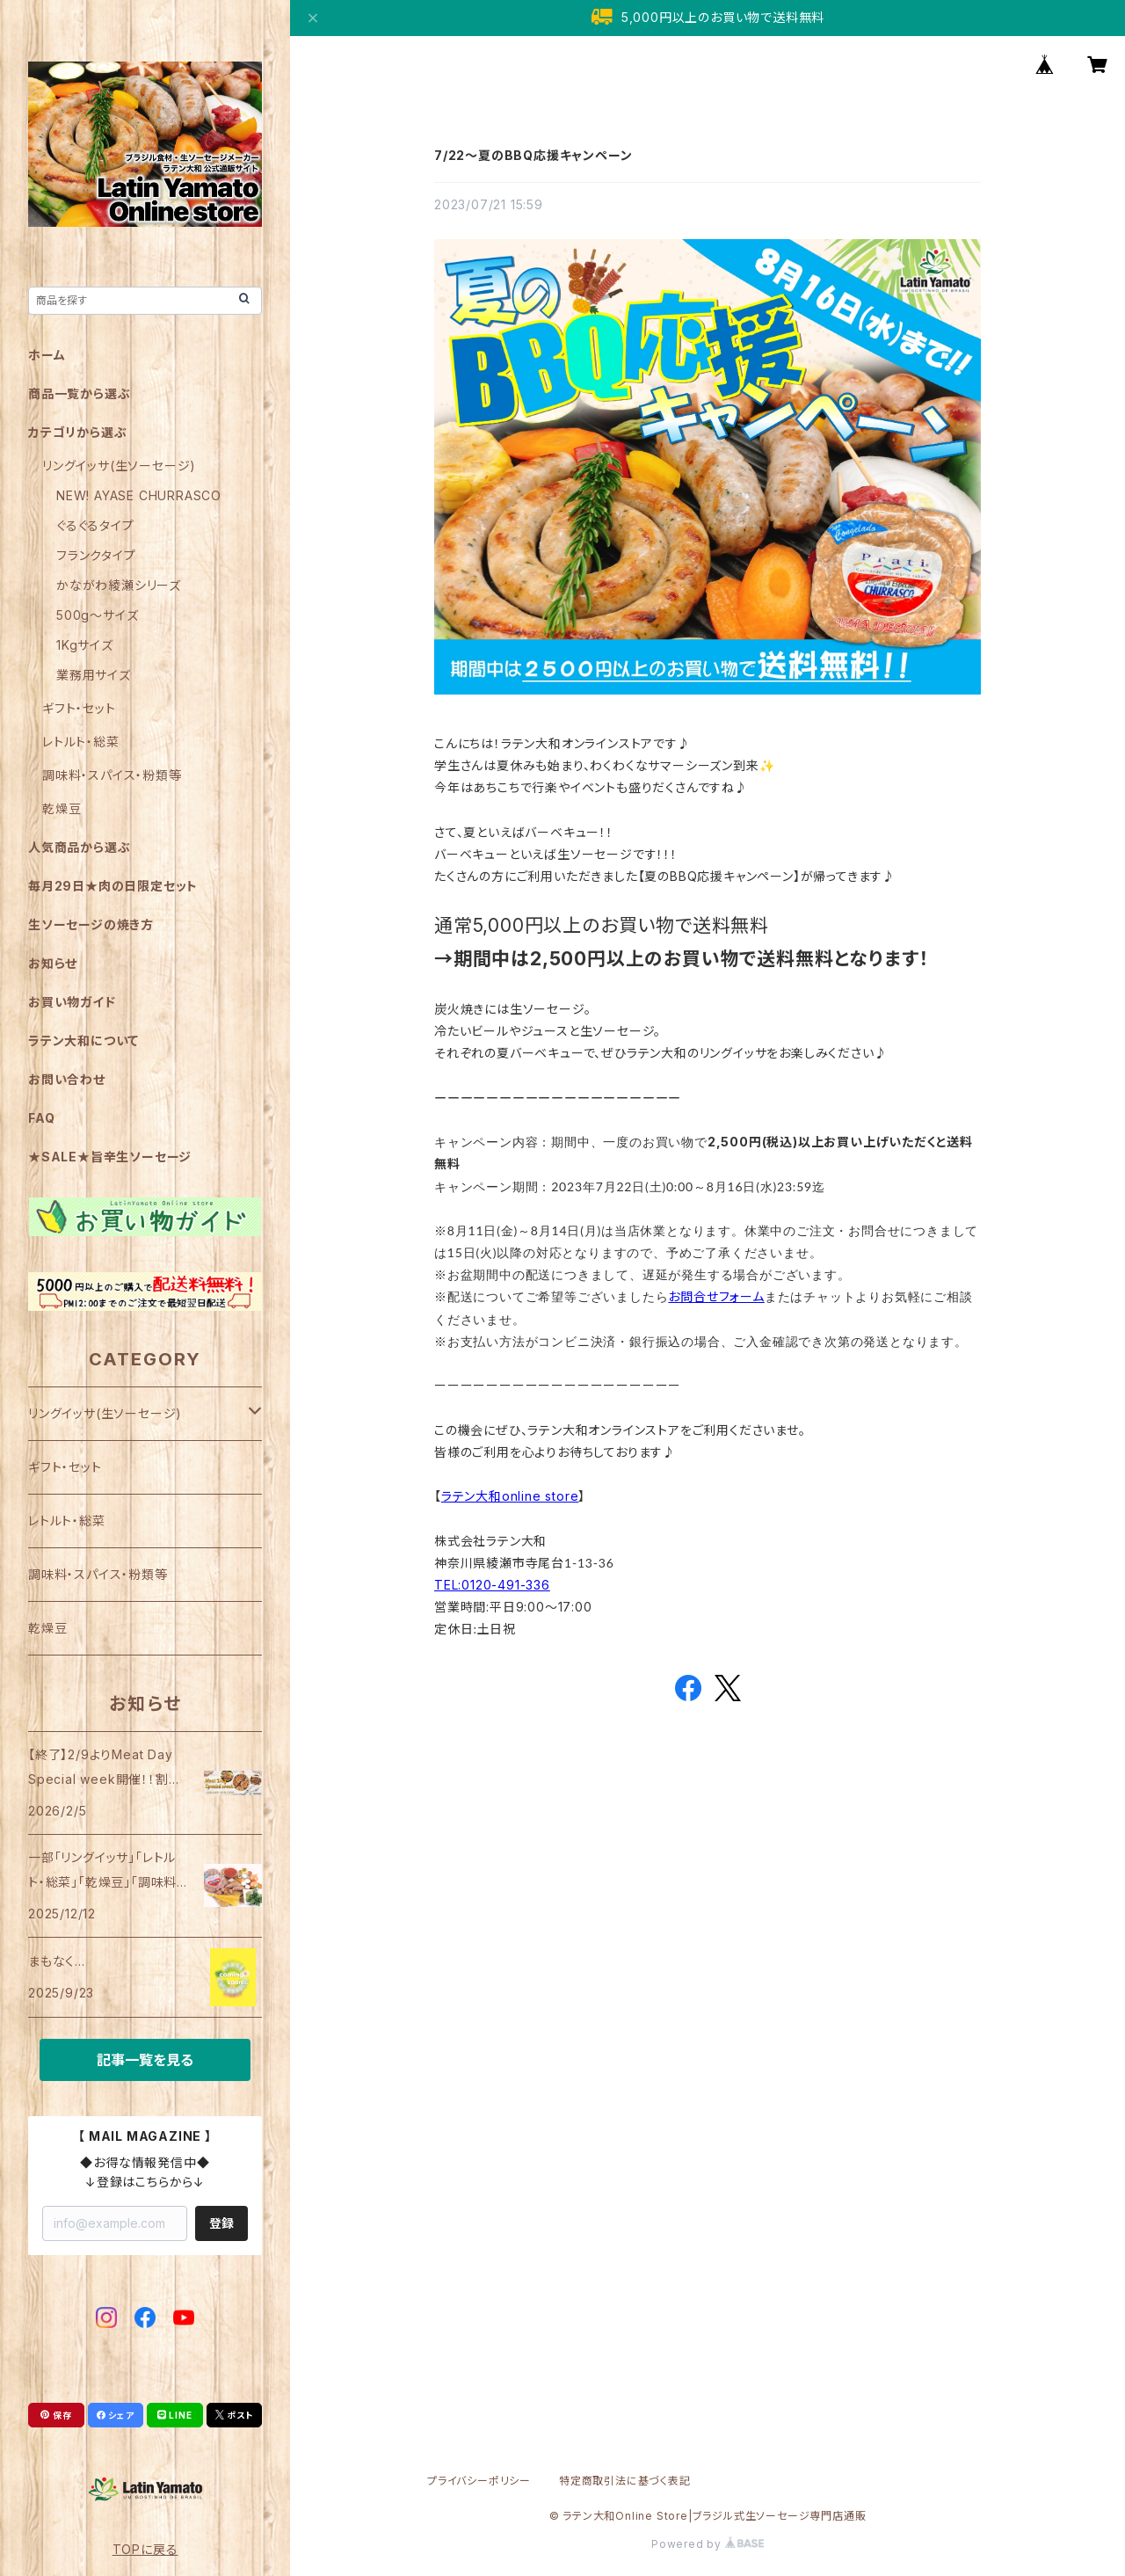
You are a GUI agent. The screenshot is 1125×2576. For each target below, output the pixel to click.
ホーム (46, 354)
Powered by (707, 2544)
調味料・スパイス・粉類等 (112, 775)
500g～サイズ (97, 615)
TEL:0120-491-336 (492, 1584)
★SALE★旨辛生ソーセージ (110, 1156)
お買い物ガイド (72, 1001)
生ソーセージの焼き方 (91, 924)
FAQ (41, 1117)
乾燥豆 (61, 808)
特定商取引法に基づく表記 (625, 2480)
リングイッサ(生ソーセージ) (119, 465)
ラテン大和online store (510, 1495)
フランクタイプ (96, 555)
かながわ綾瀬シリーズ (118, 585)
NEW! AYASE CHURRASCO (138, 495)
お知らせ (52, 963)
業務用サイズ (93, 674)
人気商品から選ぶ (79, 847)
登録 (221, 2223)
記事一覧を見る (145, 2060)
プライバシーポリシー (479, 2480)
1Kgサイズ (84, 644)
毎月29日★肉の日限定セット (113, 885)
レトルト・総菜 (81, 741)
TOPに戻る (145, 2549)
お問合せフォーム (716, 1296)
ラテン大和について (83, 1040)
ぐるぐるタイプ (95, 525)
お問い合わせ (66, 1079)
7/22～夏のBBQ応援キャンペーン (533, 155)
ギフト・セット (79, 708)
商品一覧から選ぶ (79, 393)
